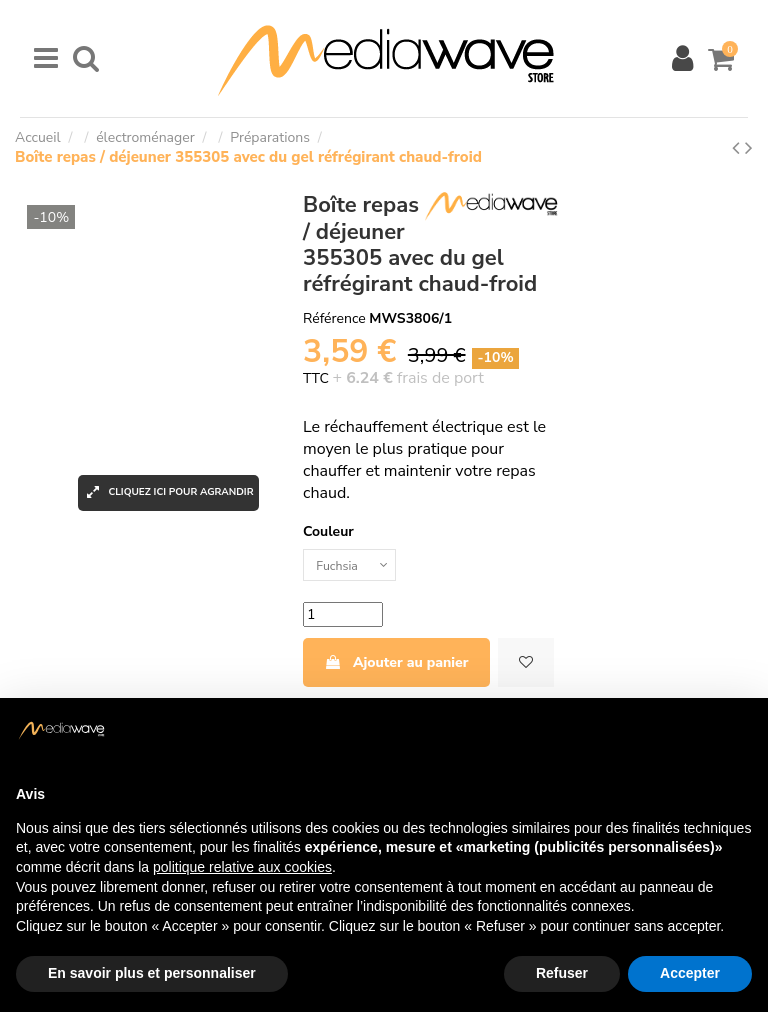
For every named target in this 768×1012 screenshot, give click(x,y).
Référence (334, 318)
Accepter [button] (690, 973)
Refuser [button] (562, 973)
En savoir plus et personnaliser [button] (152, 973)
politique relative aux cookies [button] (242, 867)
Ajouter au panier (396, 667)
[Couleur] (355, 567)
